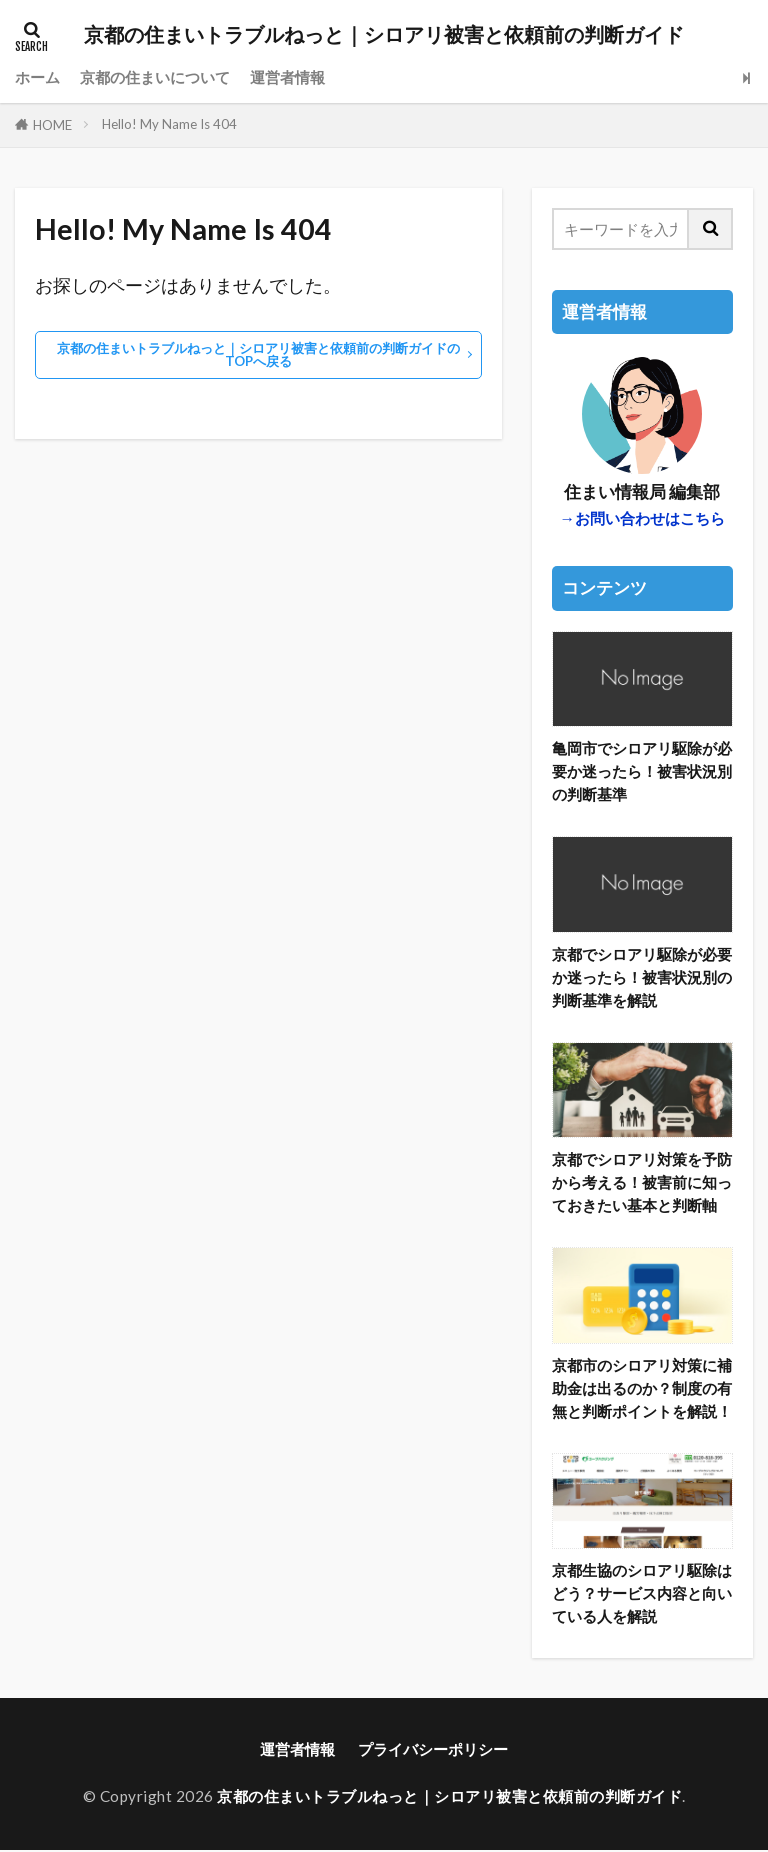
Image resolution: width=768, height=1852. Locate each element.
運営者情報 (287, 77)
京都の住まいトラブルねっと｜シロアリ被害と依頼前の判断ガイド (384, 35)
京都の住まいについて (155, 77)
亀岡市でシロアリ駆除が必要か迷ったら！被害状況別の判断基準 (642, 771)
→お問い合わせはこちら (642, 518)
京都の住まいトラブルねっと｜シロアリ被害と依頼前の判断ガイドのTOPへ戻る (258, 354)
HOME (52, 125)
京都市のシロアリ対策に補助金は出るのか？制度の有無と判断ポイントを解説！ (642, 1388)
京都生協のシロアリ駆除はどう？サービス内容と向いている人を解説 (642, 1594)
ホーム (37, 77)
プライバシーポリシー (433, 1750)
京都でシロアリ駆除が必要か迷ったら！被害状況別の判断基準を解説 (642, 977)
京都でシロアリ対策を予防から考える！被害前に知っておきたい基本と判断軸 (642, 1183)
